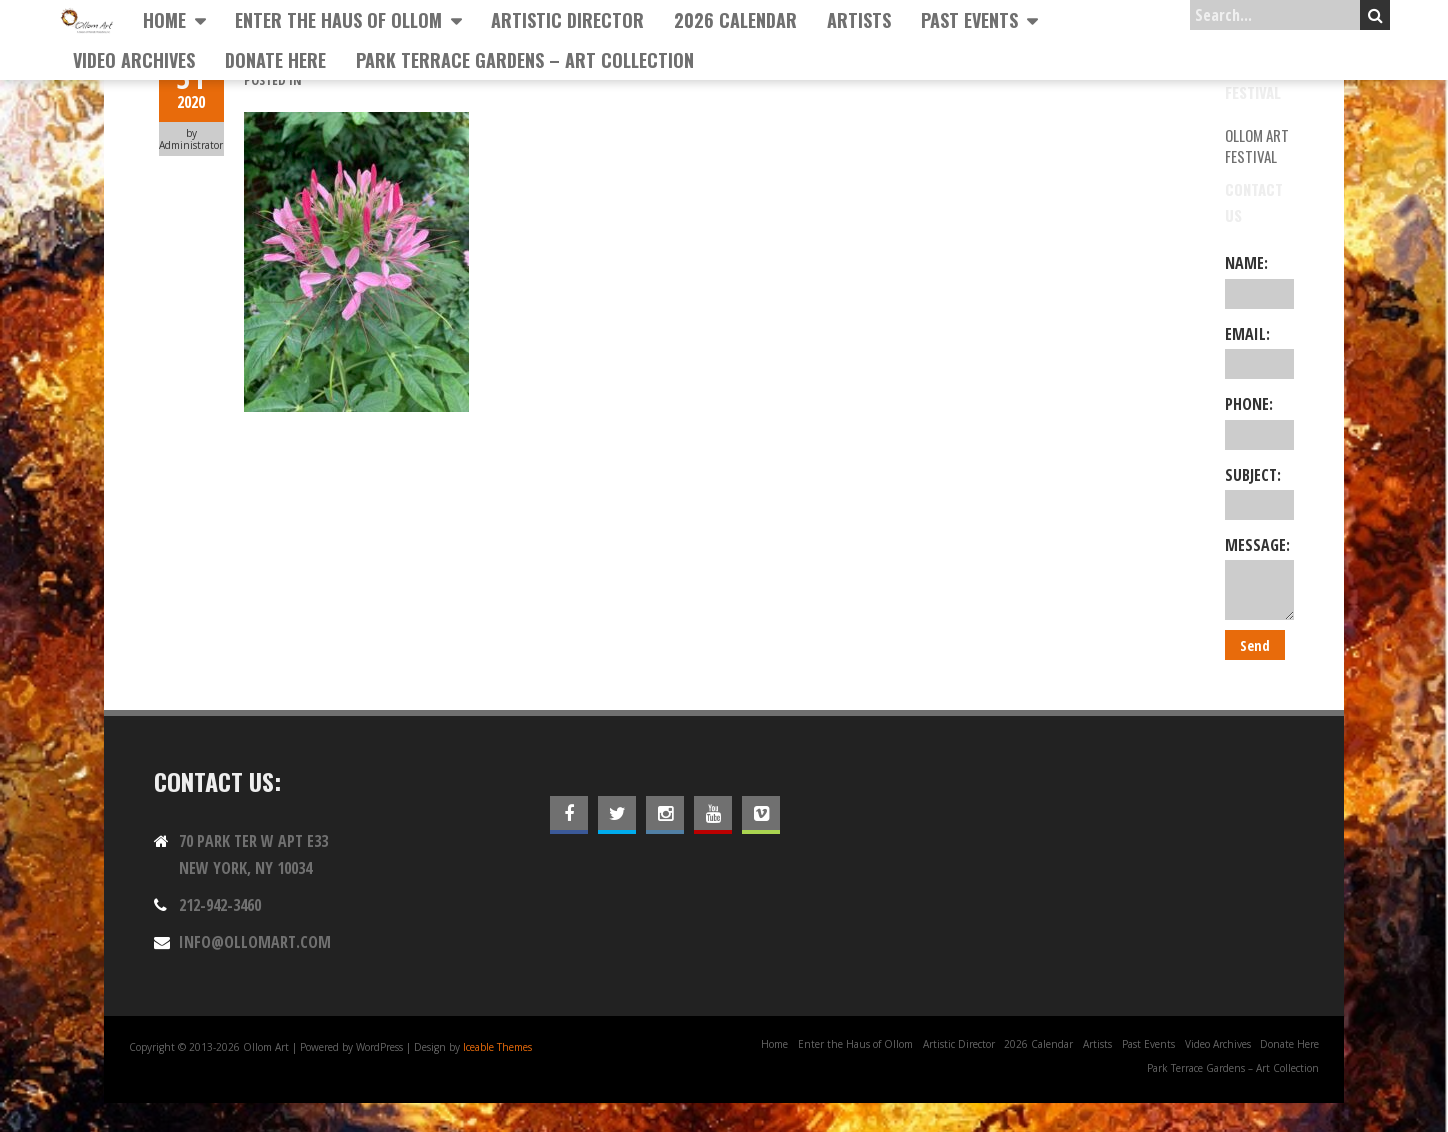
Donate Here (275, 60)
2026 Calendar (735, 20)
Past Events (969, 20)
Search (1375, 15)
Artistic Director (567, 20)
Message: (1259, 577)
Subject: (1259, 492)
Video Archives (134, 60)
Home (164, 20)
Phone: (1259, 421)
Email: (1259, 351)
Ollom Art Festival (1257, 145)
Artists (859, 20)
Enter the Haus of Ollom (338, 20)
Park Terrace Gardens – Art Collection (525, 60)
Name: (1259, 280)
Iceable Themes (497, 1047)
